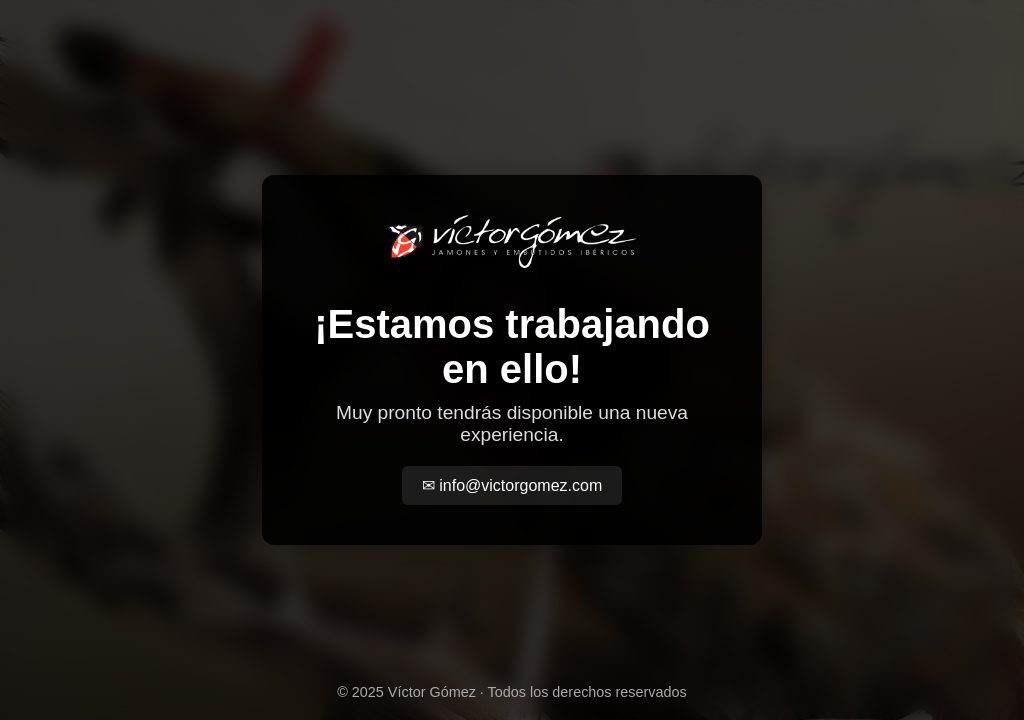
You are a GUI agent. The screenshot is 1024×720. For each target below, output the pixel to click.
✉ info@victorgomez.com (512, 485)
